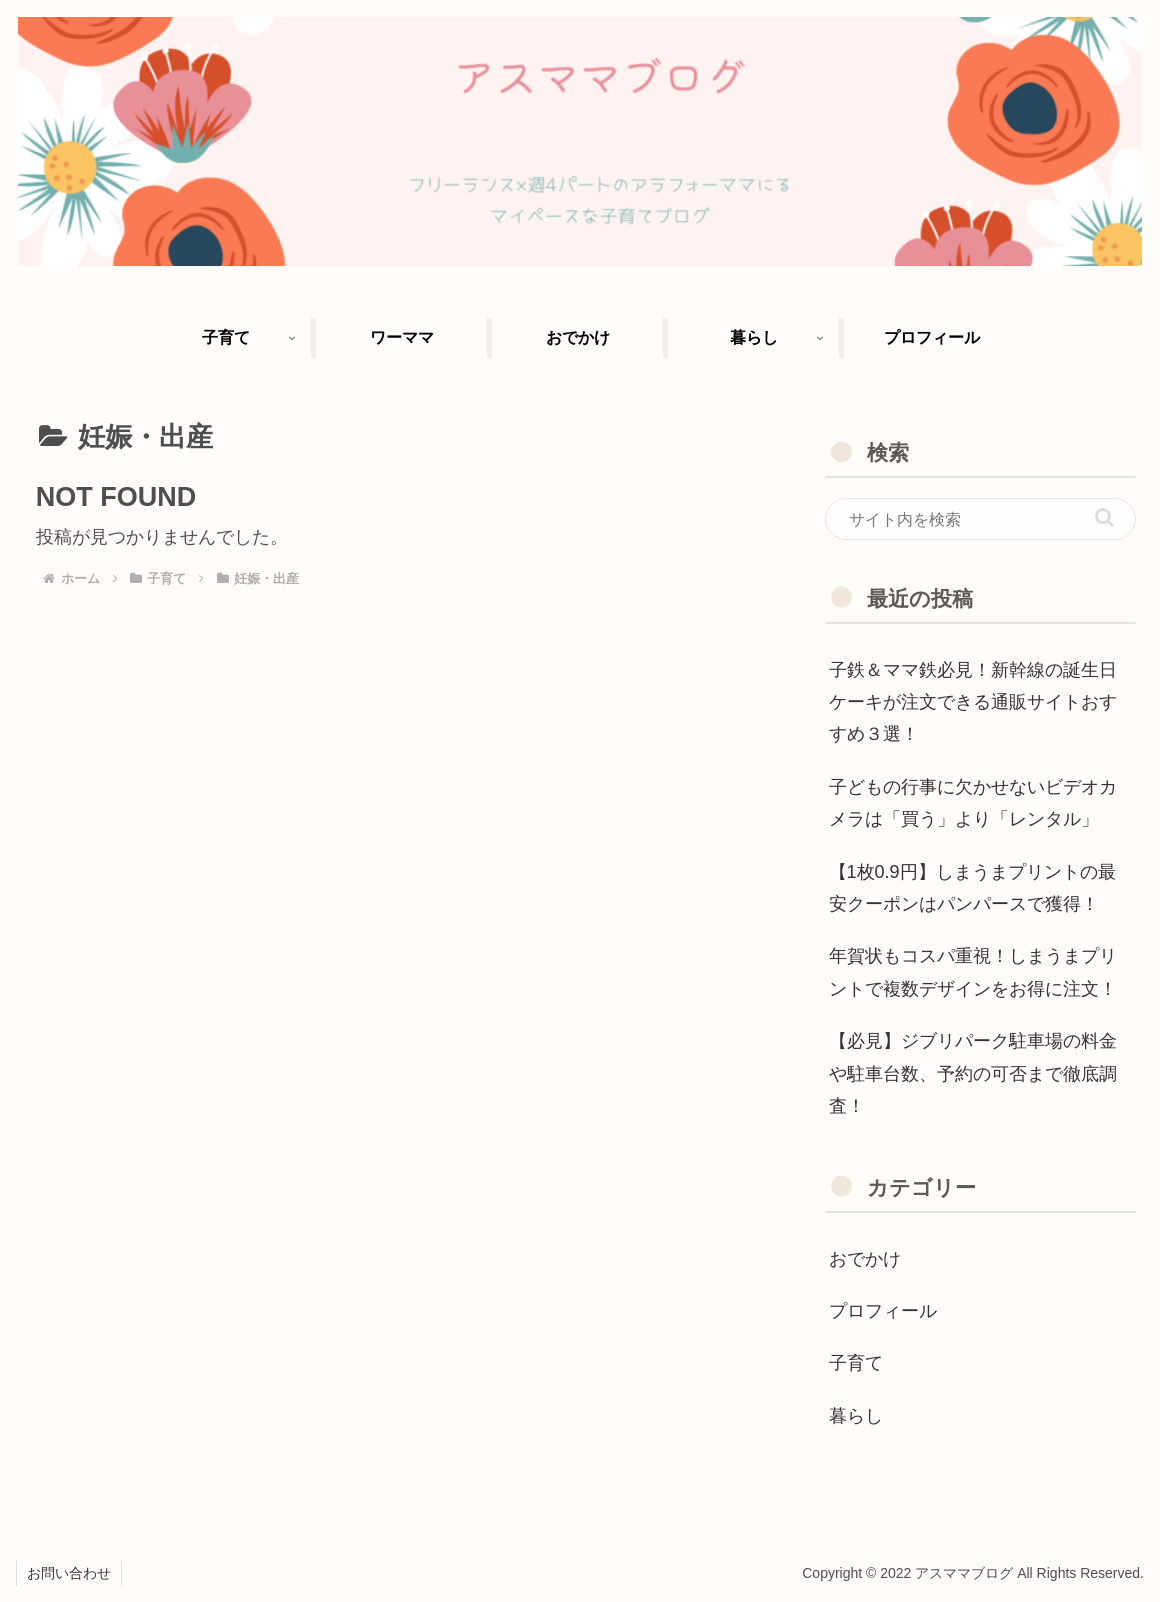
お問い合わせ (69, 1573)
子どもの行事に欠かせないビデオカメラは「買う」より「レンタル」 (973, 803)
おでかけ (865, 1259)
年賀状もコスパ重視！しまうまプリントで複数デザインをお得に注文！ (973, 972)
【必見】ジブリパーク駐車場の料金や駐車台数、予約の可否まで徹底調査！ (973, 1073)
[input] (980, 519)
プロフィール (883, 1311)
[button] (1104, 517)
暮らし (856, 1416)
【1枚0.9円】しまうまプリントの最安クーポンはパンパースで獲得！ (972, 888)
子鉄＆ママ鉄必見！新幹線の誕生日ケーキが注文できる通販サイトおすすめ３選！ (973, 702)
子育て (856, 1363)
